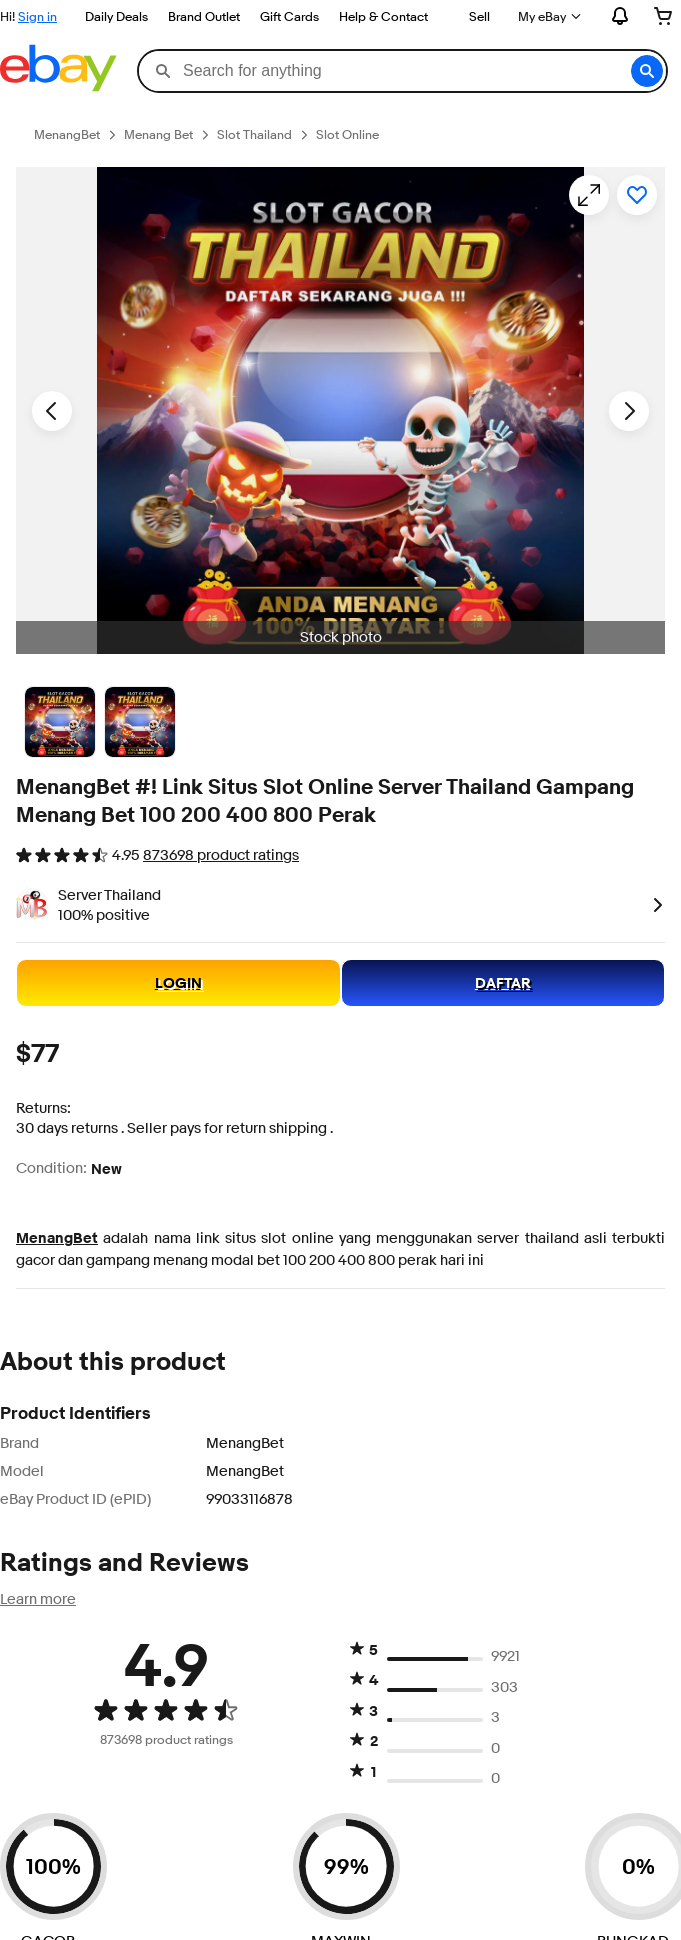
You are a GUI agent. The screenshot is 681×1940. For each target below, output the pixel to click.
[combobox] (402, 71)
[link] (654, 904)
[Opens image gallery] (589, 195)
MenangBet (57, 1238)
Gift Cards (289, 16)
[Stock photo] (60, 722)
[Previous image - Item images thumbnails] (52, 411)
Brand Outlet (204, 16)
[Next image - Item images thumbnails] (629, 411)
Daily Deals (116, 16)
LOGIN (178, 983)
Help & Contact (383, 16)
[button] (647, 71)
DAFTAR (503, 983)
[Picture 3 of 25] (140, 722)
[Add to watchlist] (637, 195)
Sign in (37, 16)
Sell (479, 16)
